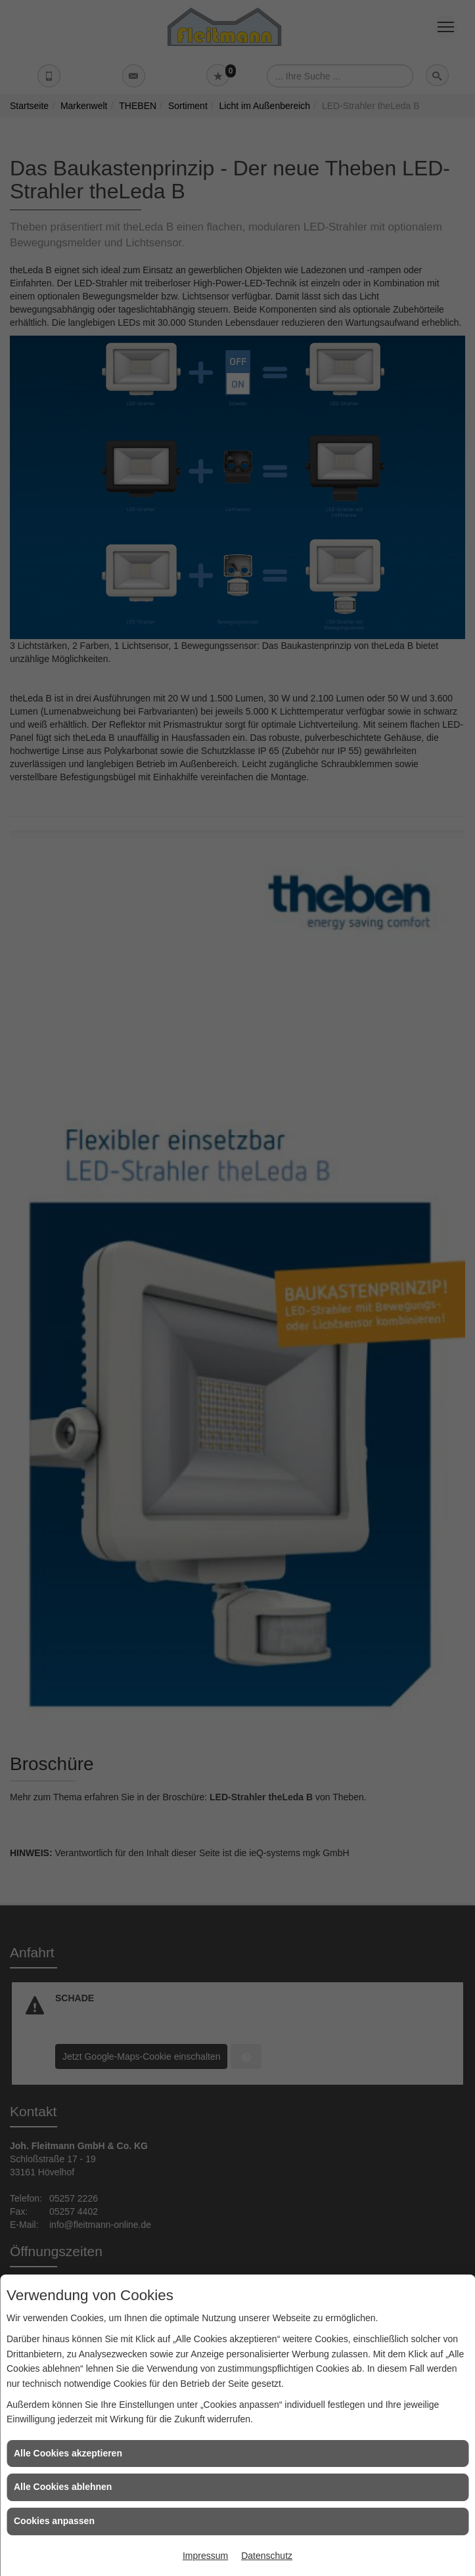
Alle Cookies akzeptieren (68, 2453)
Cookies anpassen (54, 2521)
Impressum (205, 2555)
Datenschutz (266, 2555)
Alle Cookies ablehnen (63, 2486)
